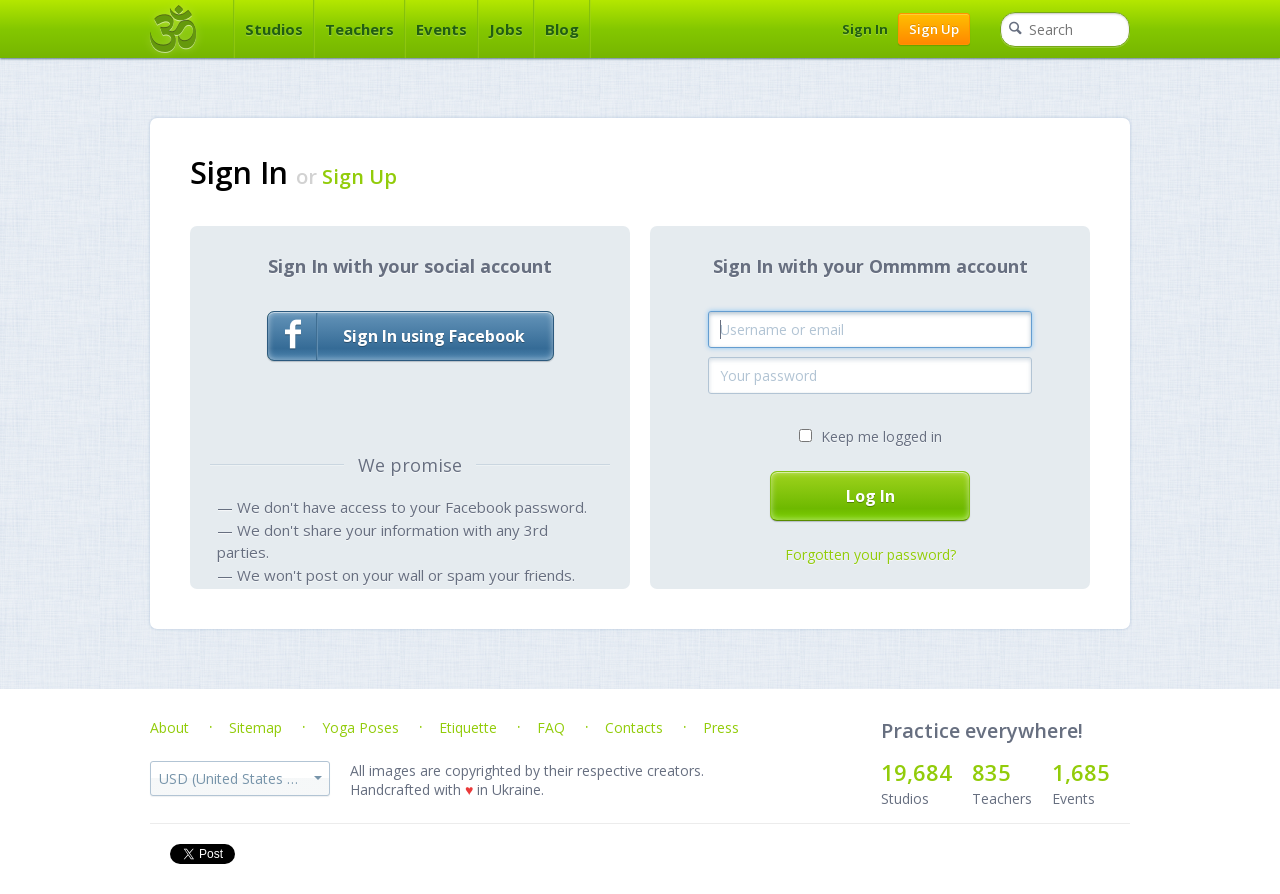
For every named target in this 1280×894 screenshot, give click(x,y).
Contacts (634, 727)
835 (991, 772)
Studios (274, 29)
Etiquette (468, 727)
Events (441, 29)
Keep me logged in (881, 436)
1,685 (1081, 772)
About (169, 727)
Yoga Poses (360, 727)
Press (721, 727)
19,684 (916, 772)
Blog (562, 29)
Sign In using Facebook (396, 336)
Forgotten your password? (870, 554)
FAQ (551, 727)
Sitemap (255, 727)
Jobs (506, 29)
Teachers (359, 29)
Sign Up (934, 29)
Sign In (865, 29)
